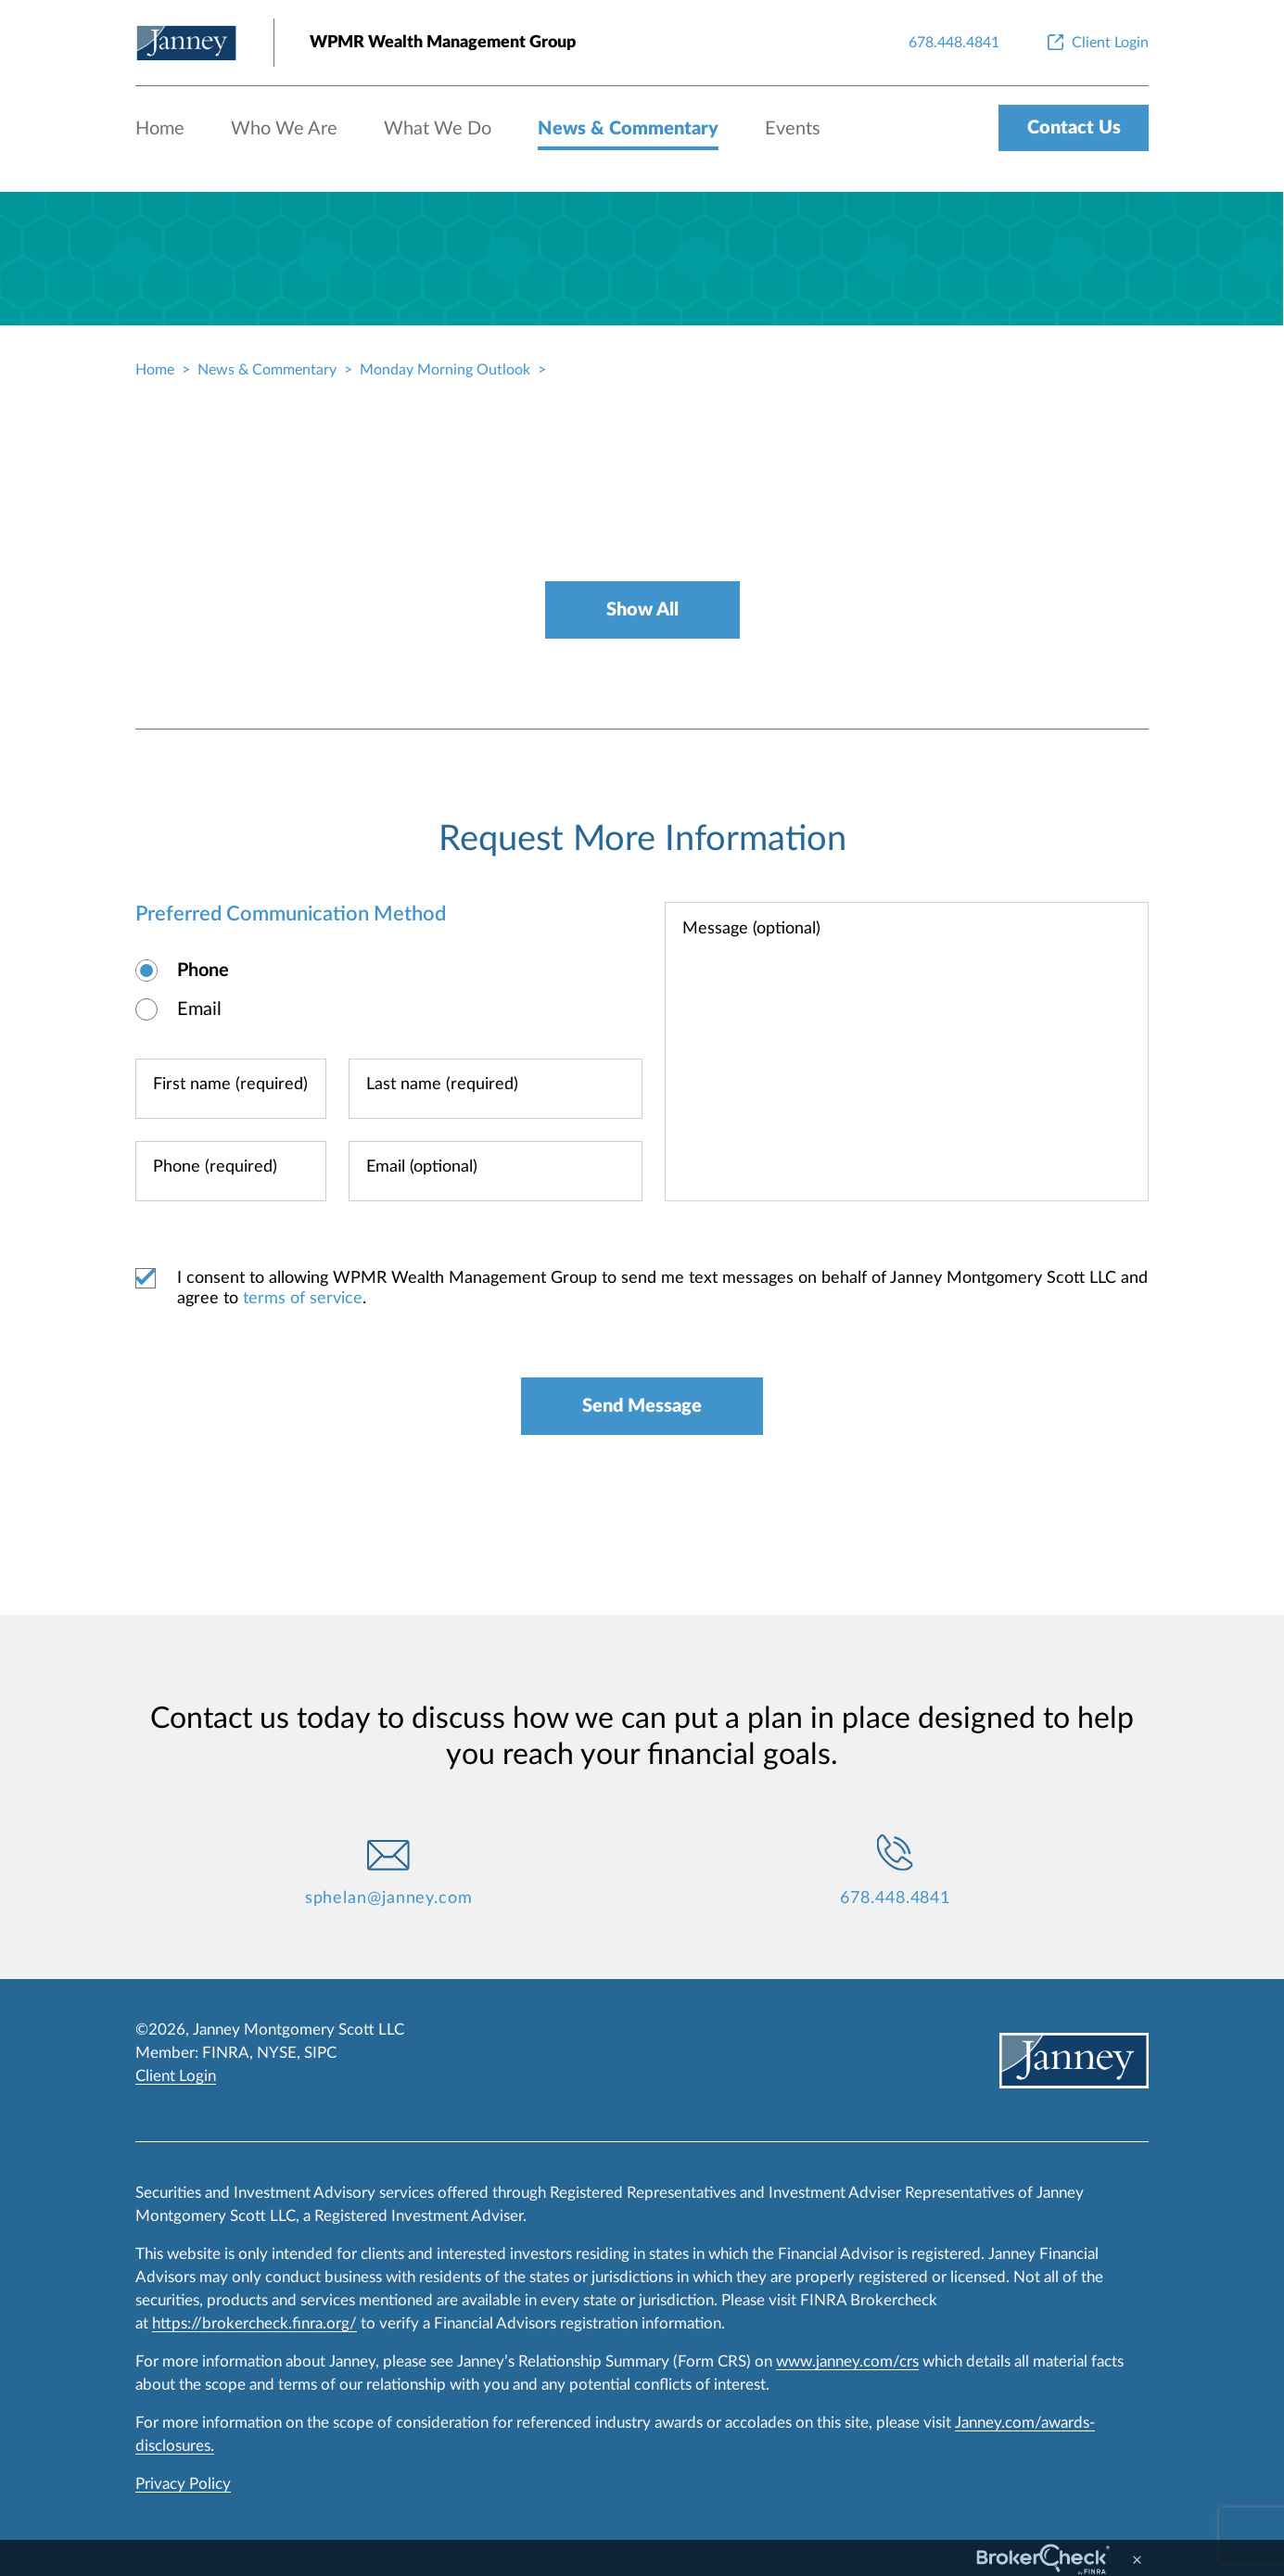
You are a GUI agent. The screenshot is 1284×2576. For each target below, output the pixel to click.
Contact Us (1074, 128)
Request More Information (642, 839)
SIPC (320, 2053)
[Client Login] (1096, 43)
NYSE (277, 2053)
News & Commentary (628, 129)
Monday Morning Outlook (445, 369)
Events (792, 129)
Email (199, 1009)
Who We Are (284, 129)
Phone (203, 970)
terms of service (302, 1298)
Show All (642, 610)
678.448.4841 (895, 1898)
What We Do (437, 129)
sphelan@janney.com (389, 1898)
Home (159, 129)
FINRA (225, 2053)
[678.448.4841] (954, 43)
